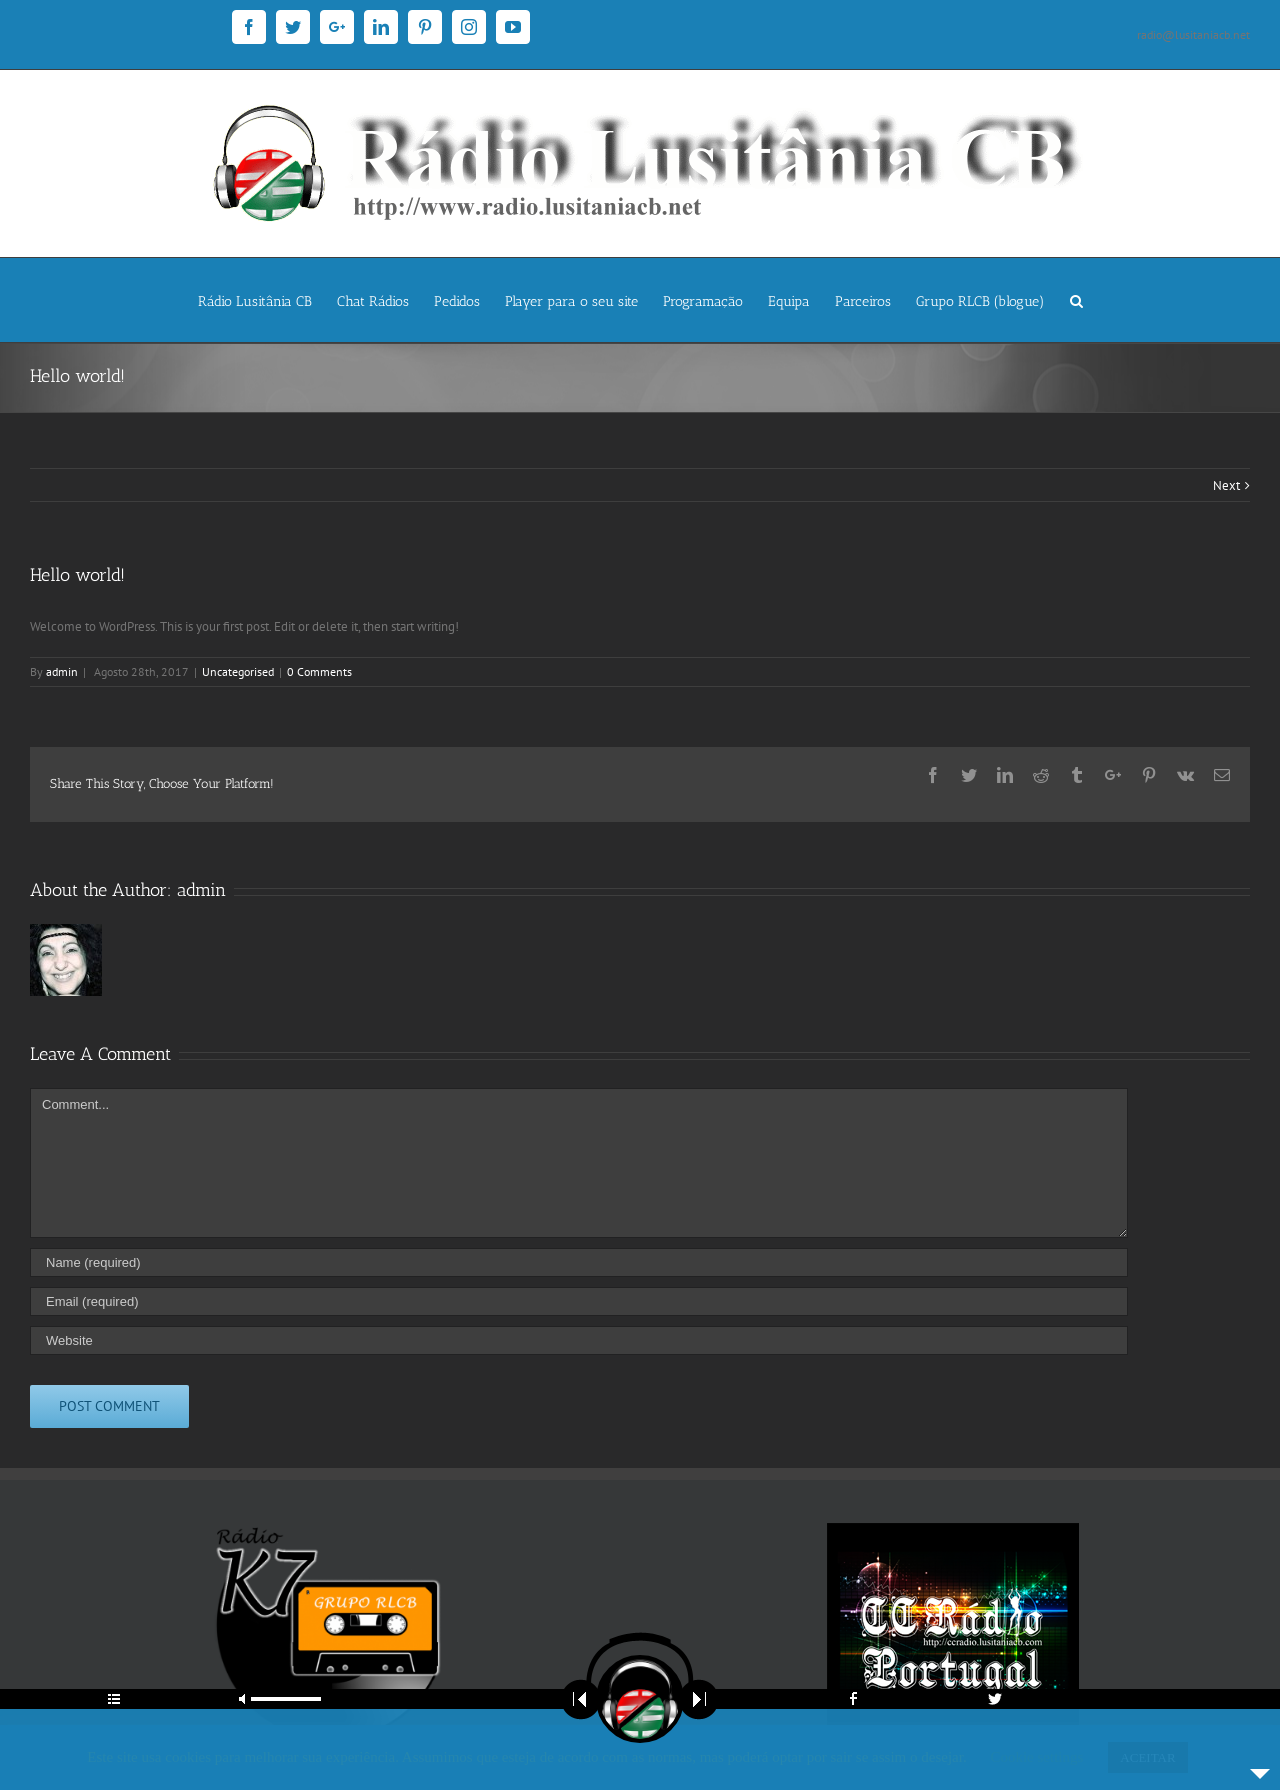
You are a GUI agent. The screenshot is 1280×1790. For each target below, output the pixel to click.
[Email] (579, 1301)
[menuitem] (267, 300)
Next (1226, 485)
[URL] (579, 1340)
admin (62, 671)
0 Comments (319, 671)
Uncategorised (238, 671)
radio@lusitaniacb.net (1193, 34)
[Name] (579, 1262)
